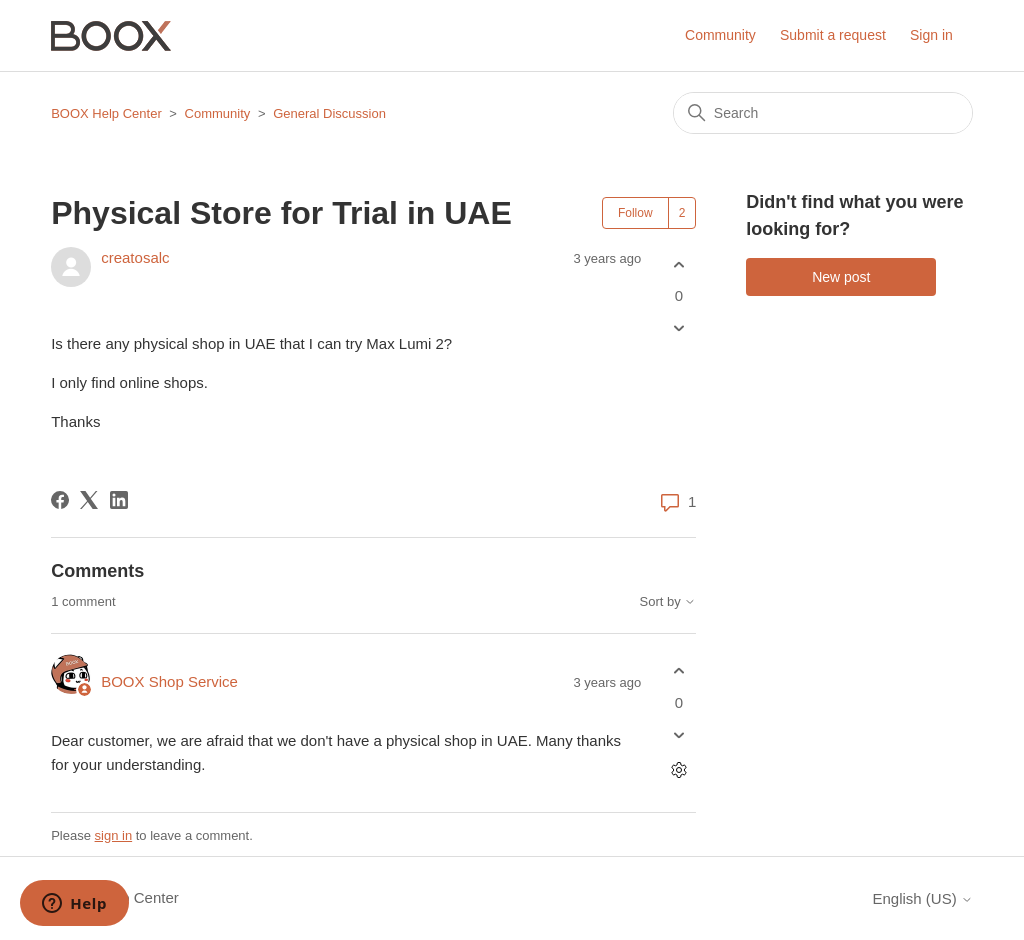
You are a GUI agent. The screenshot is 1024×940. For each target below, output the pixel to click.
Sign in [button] (931, 35)
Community (720, 35)
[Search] (823, 113)
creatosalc (135, 257)
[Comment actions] (678, 769)
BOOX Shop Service (169, 681)
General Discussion (329, 113)
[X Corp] (89, 500)
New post (841, 277)
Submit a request (833, 35)
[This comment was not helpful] (678, 734)
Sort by (668, 602)
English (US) (922, 898)
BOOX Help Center (106, 113)
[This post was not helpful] (678, 328)
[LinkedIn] (119, 500)
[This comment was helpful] (678, 671)
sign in (114, 835)
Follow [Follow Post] (635, 213)
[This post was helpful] (678, 264)
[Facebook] (60, 500)
